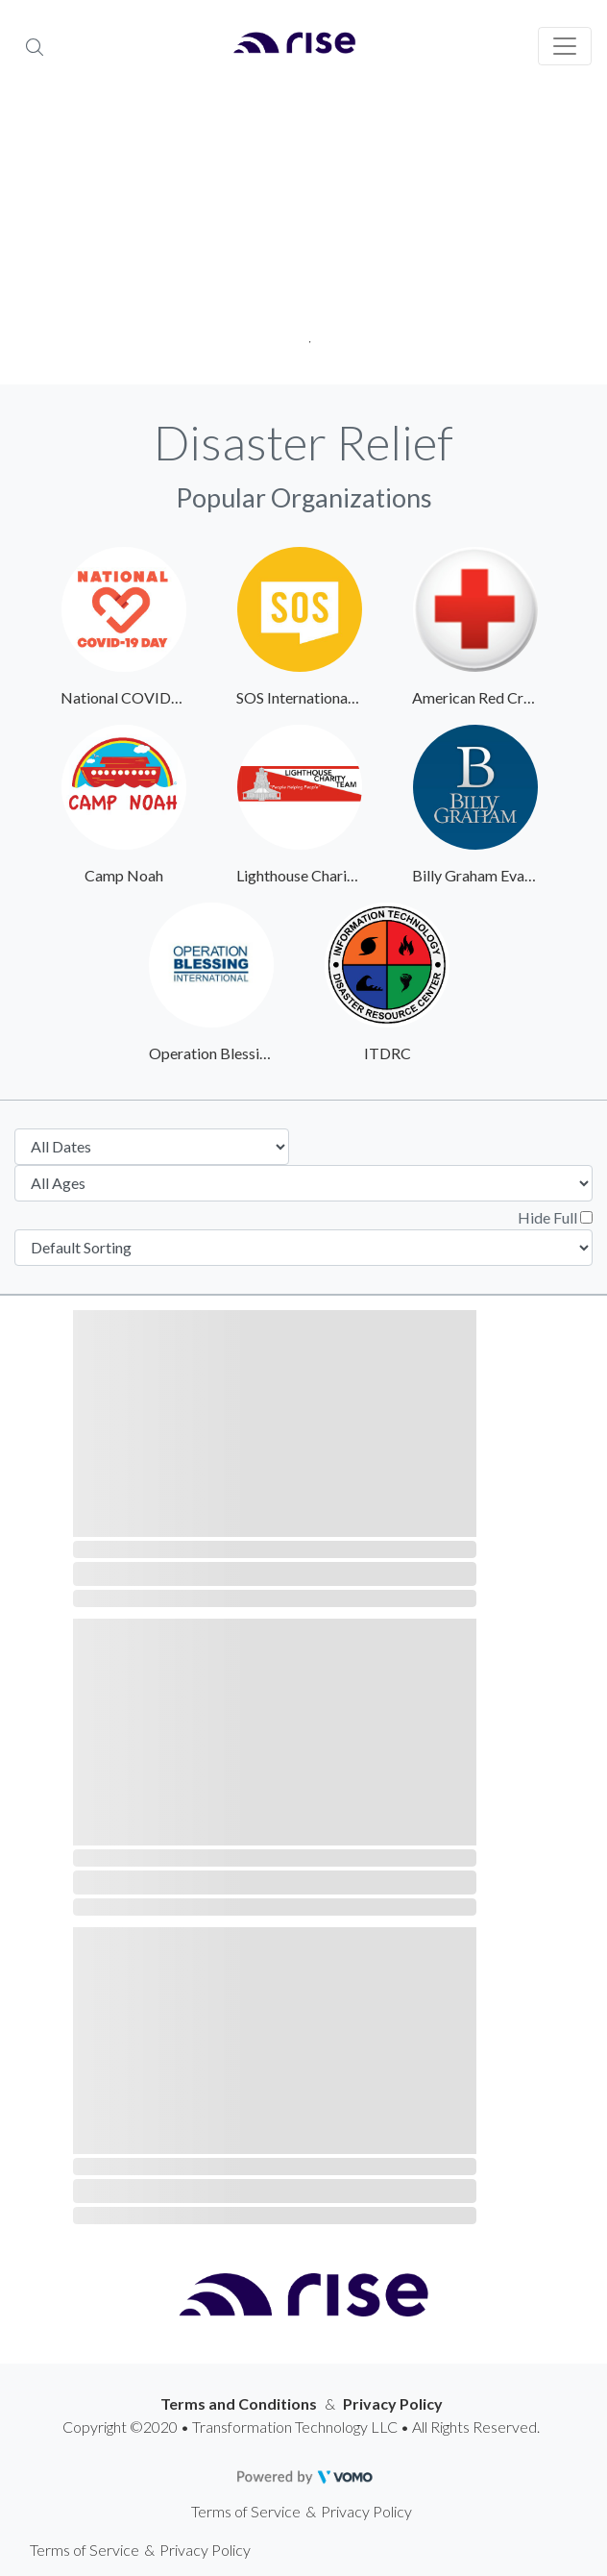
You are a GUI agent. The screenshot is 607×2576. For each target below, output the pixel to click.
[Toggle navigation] (565, 46)
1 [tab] (304, 336)
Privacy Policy (393, 2403)
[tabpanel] (303, 240)
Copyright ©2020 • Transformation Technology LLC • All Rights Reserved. (301, 2426)
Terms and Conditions (238, 2403)
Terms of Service (246, 2511)
